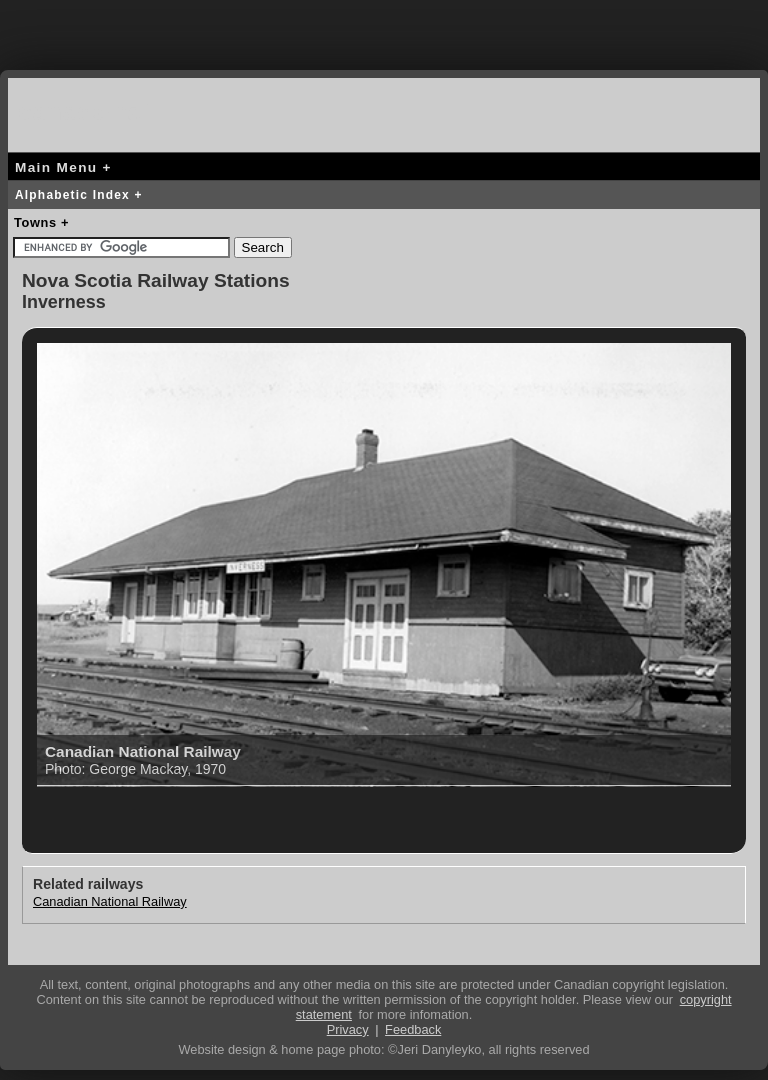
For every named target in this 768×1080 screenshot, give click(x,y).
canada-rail (88, 111)
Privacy (348, 1029)
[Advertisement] (384, 30)
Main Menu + (63, 167)
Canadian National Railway (110, 901)
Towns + (41, 222)
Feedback (413, 1029)
